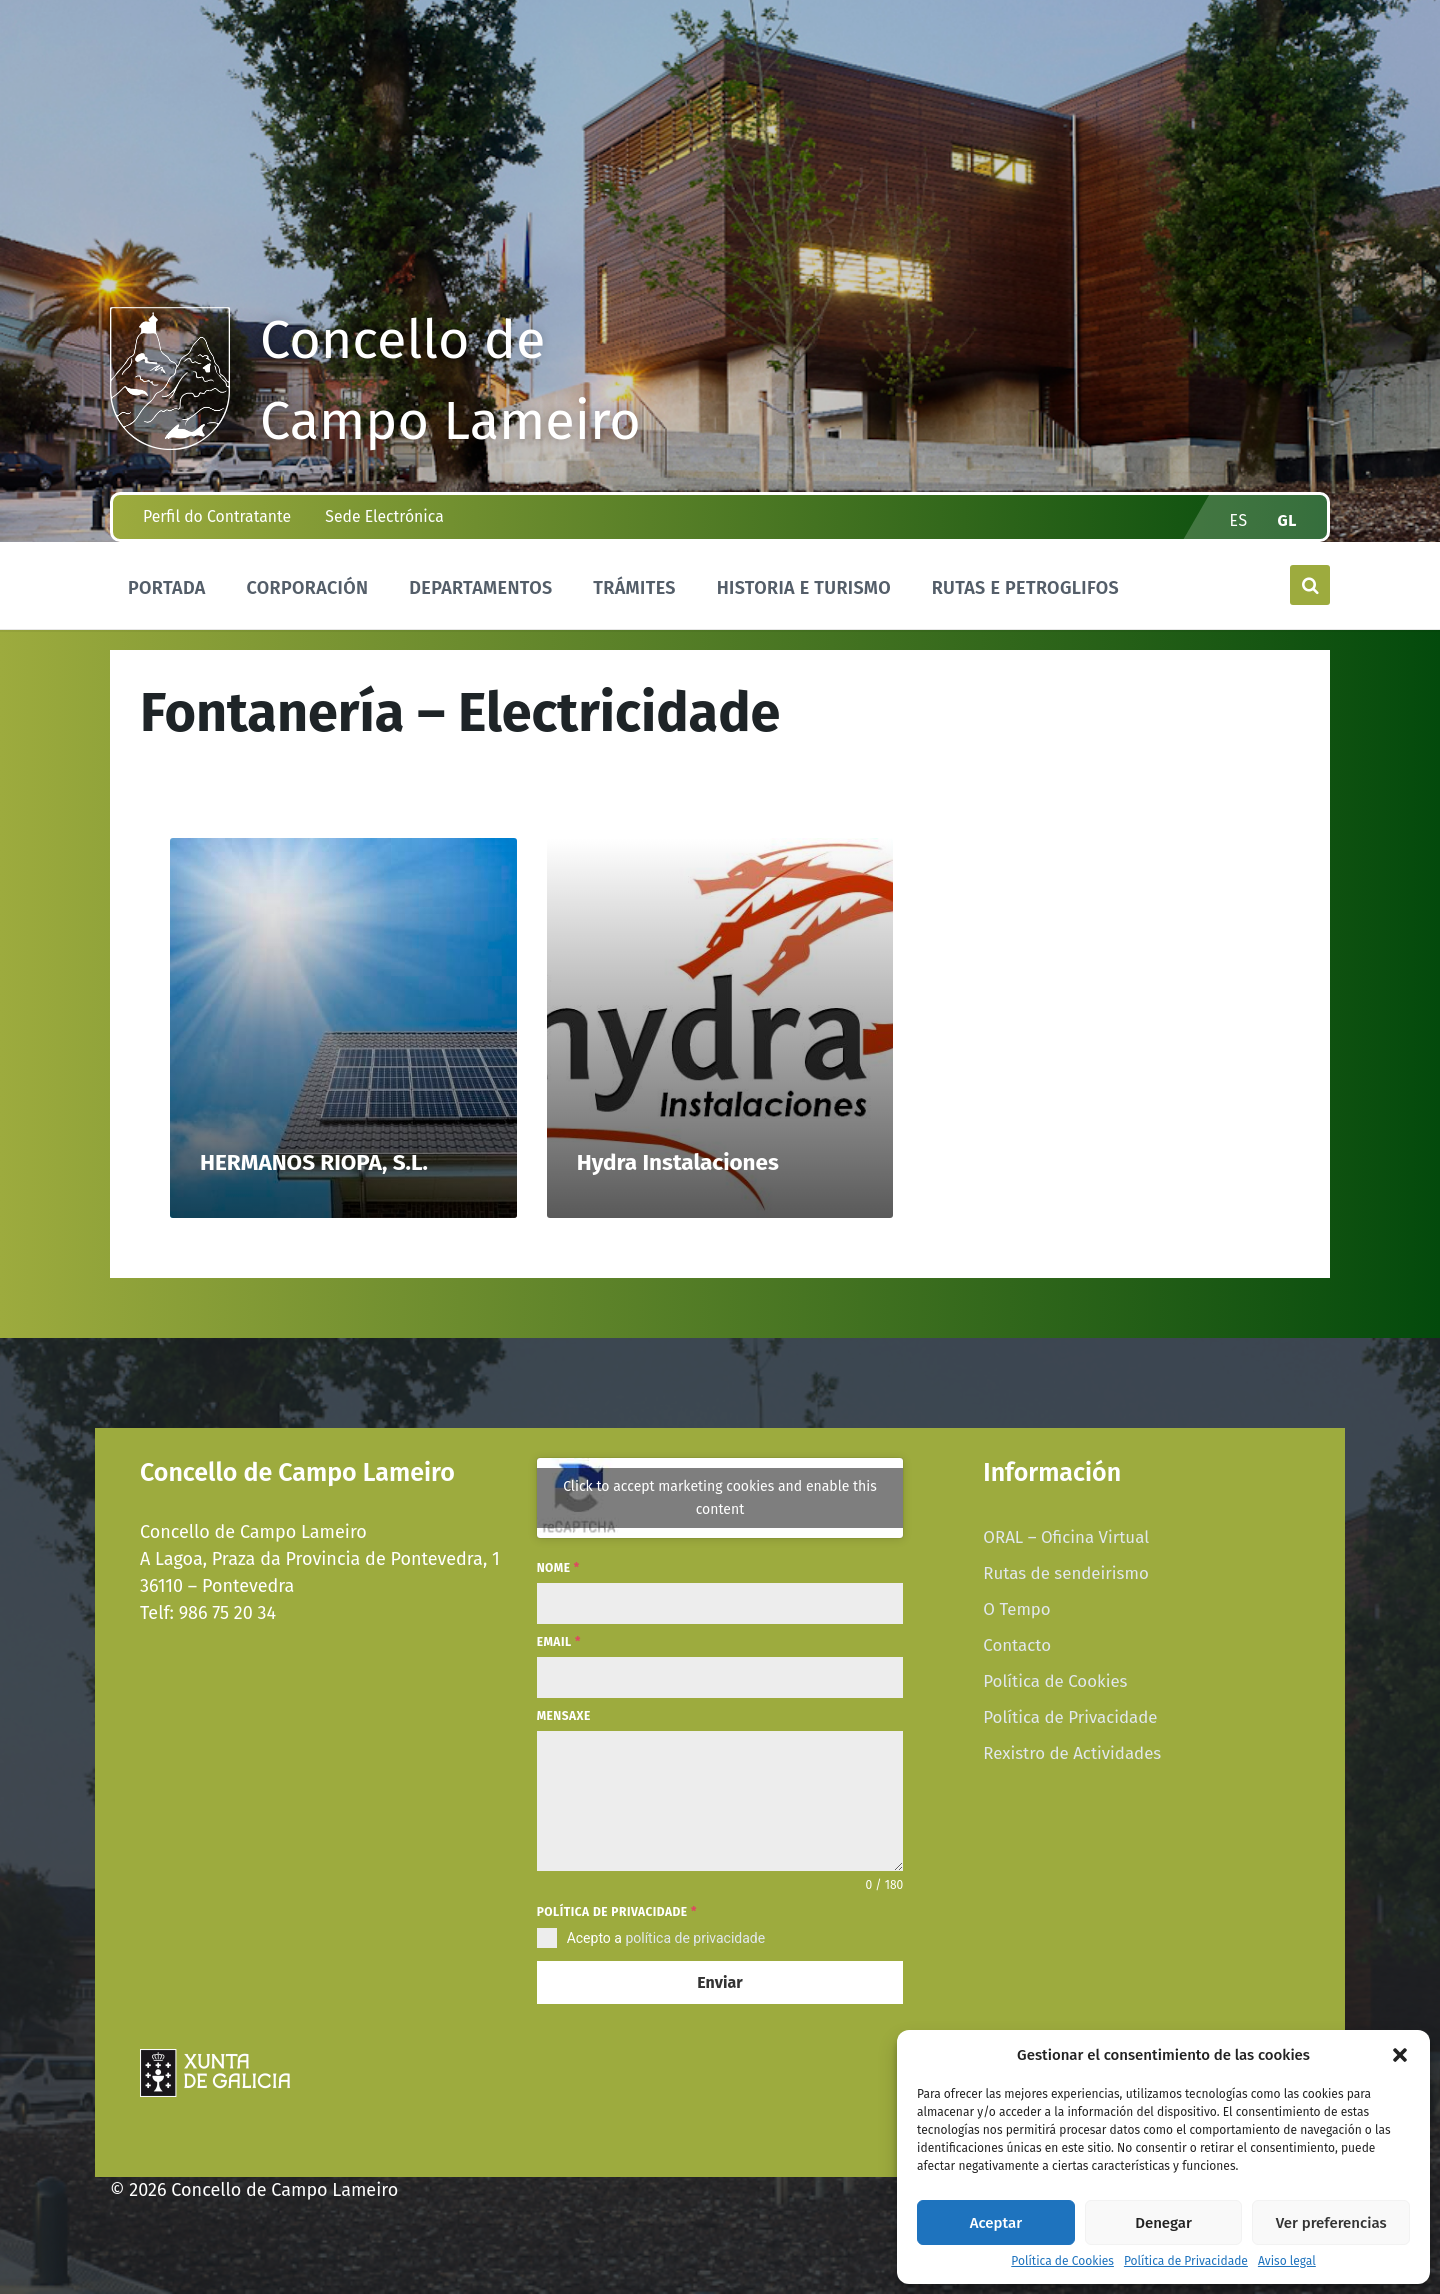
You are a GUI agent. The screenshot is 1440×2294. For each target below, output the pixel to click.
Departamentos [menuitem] (480, 588)
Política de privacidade (617, 1912)
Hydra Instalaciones (678, 1162)
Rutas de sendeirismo (1065, 1573)
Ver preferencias (1331, 2223)
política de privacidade (695, 1938)
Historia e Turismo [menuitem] (804, 588)
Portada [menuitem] (167, 588)
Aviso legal (1287, 2261)
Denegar (1163, 2223)
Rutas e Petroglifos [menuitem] (1025, 588)
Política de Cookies (1062, 2261)
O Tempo (1016, 1609)
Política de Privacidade (1186, 2261)
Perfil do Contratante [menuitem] (217, 516)
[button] (1400, 2055)
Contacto (1017, 1645)
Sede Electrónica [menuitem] (384, 516)
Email (559, 1642)
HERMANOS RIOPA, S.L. (314, 1162)
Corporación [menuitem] (307, 588)
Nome (558, 1568)
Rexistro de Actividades (1072, 1753)
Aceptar (996, 2223)
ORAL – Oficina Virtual (1066, 1537)
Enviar (719, 1982)
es (1239, 520)
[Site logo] (170, 444)
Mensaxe (564, 1716)
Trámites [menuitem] (634, 588)
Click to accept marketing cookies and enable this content (720, 1498)
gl (1288, 520)
